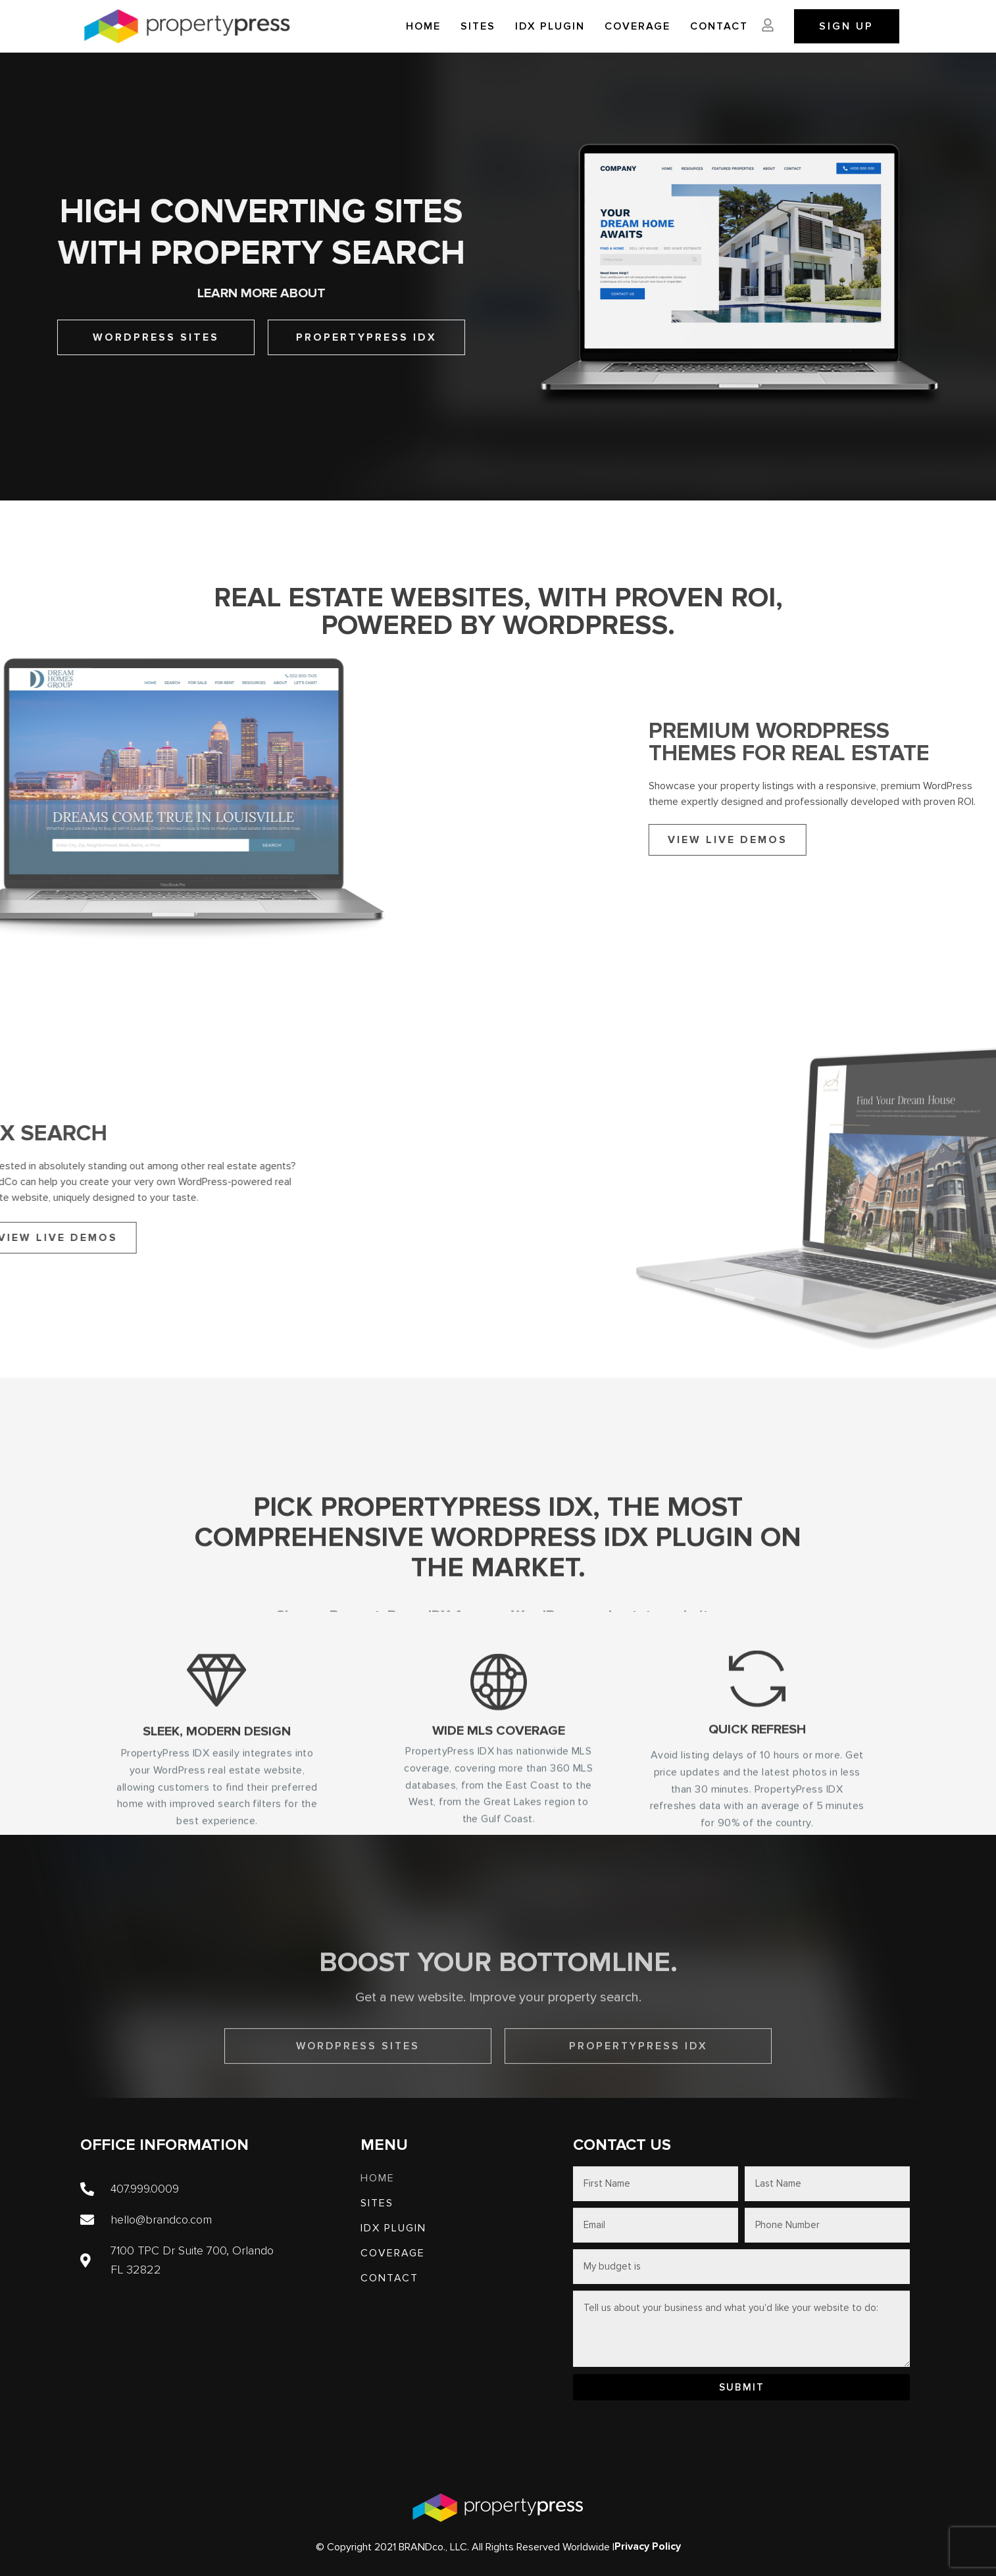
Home (423, 26)
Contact (719, 26)
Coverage (637, 26)
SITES (478, 26)
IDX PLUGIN (550, 26)
